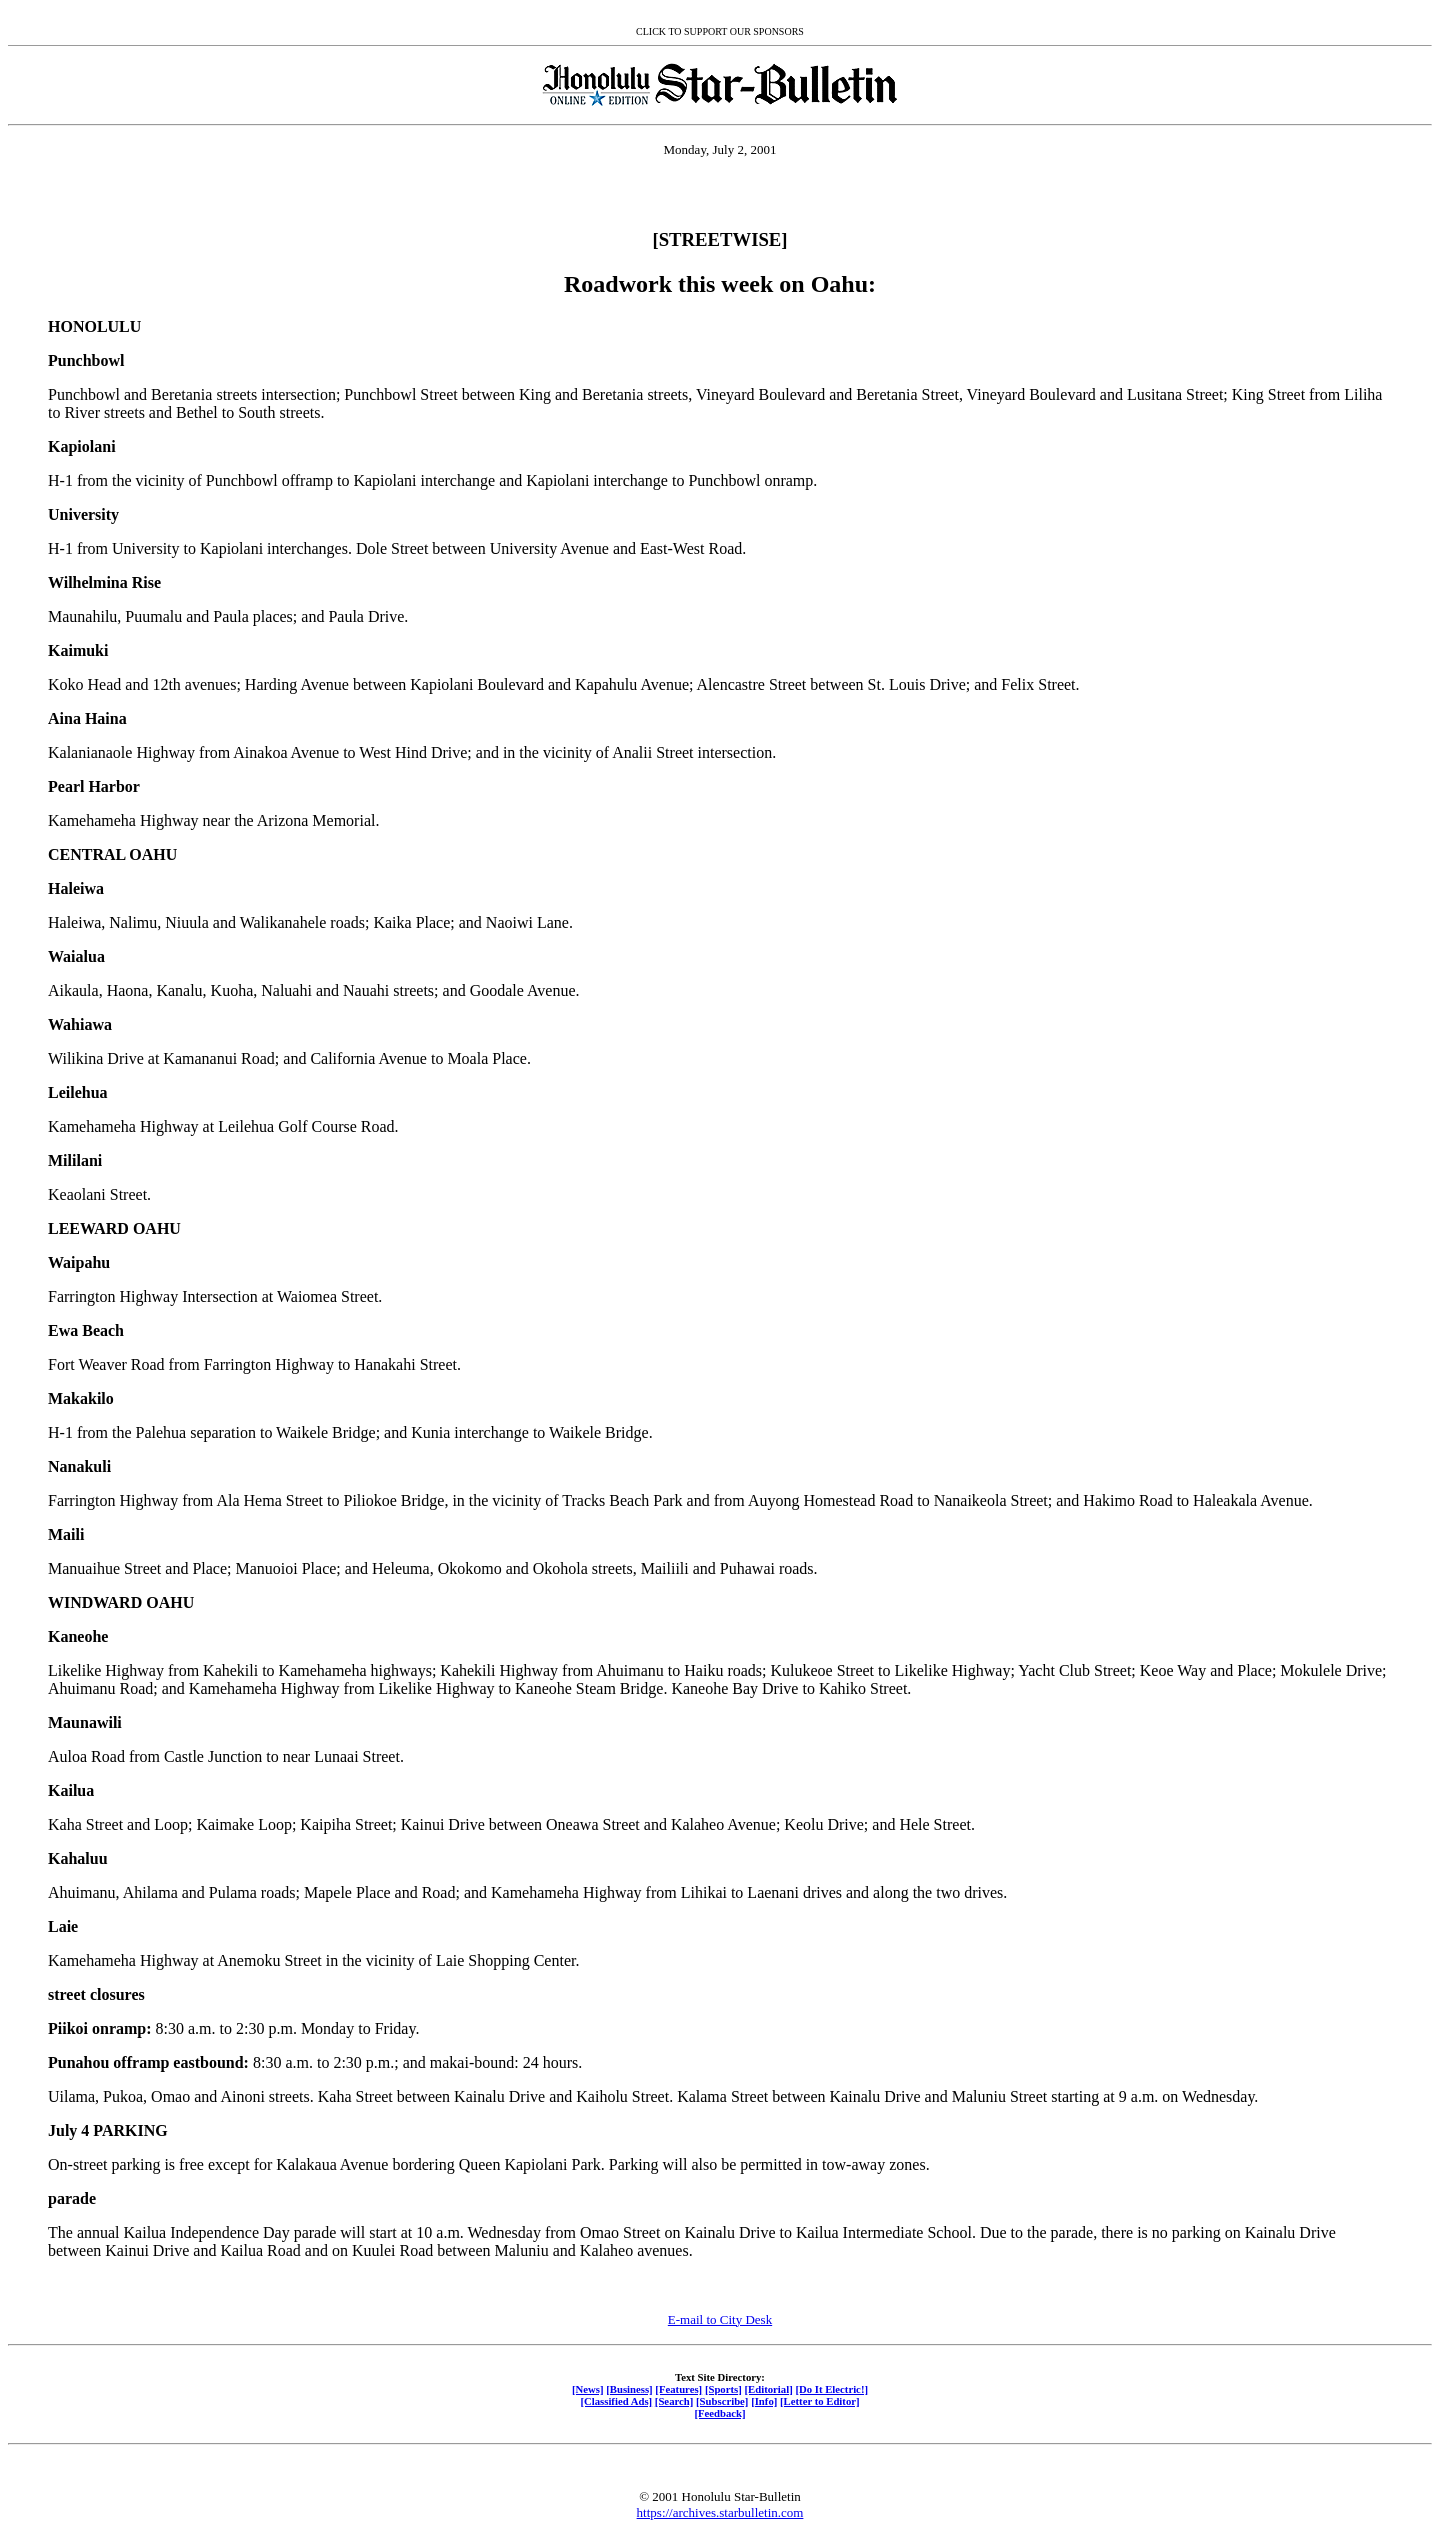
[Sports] (723, 2389)
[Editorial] (768, 2389)
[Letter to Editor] (820, 2401)
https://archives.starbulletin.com (720, 2512)
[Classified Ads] (616, 2401)
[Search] (674, 2401)
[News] (588, 2389)
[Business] (629, 2389)
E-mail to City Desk (720, 2319)
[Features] (678, 2389)
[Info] (764, 2401)
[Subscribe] (722, 2401)
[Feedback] (719, 2413)
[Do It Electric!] (831, 2389)
